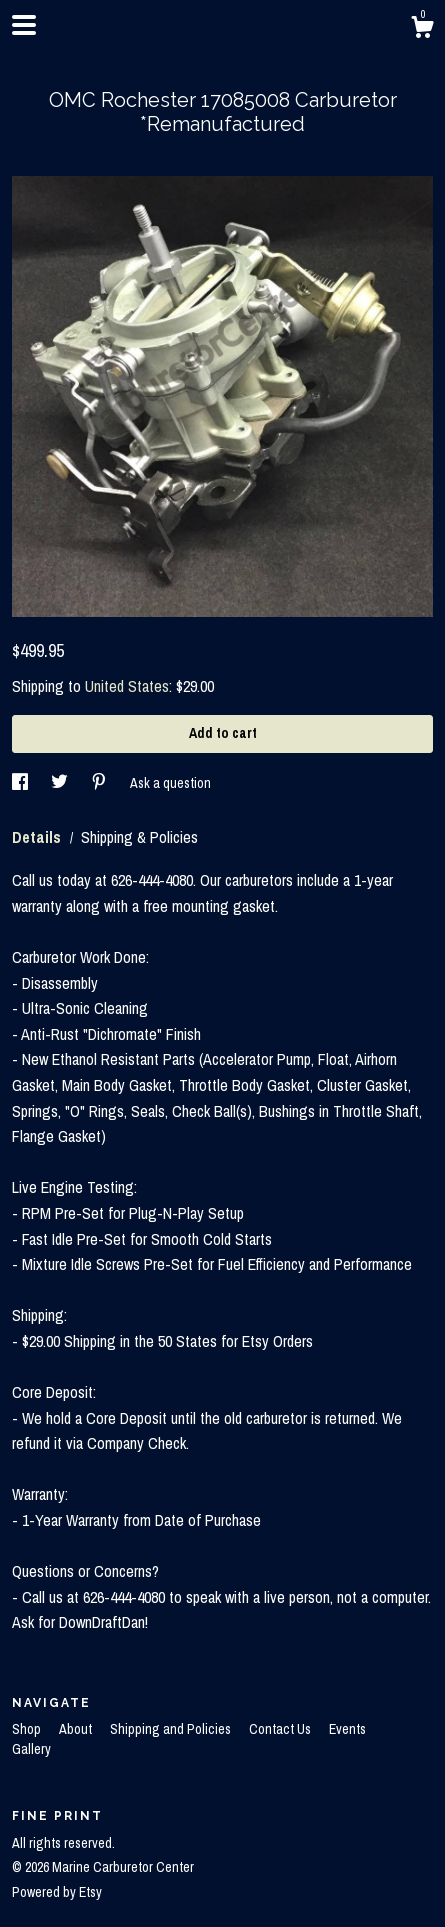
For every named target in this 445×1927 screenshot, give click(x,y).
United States (127, 686)
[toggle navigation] (24, 25)
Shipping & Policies (139, 837)
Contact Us (281, 1729)
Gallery (31, 1749)
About (77, 1729)
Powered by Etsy (57, 1892)
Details (38, 837)
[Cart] (422, 30)
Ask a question (170, 783)
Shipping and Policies (172, 1729)
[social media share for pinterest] (100, 783)
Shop (28, 1729)
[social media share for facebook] (21, 783)
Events (347, 1729)
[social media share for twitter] (61, 783)
